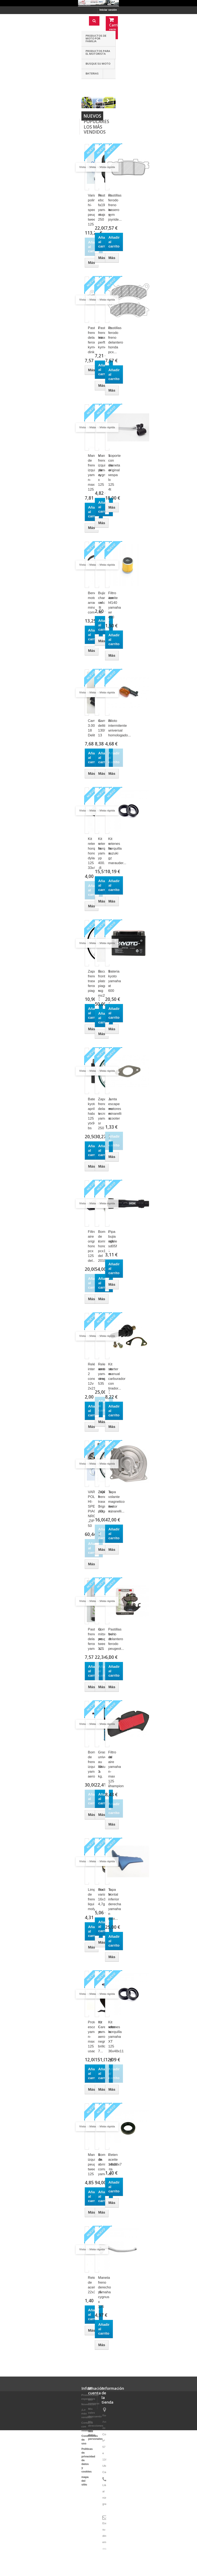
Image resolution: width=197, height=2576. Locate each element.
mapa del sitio (85, 2480)
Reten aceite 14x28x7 (115, 2159)
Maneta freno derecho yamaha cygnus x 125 (104, 2292)
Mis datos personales (95, 2435)
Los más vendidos (95, 129)
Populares (96, 121)
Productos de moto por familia (96, 38)
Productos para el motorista (98, 52)
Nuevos (92, 116)
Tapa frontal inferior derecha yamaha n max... (114, 1904)
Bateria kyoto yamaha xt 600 (114, 981)
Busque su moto (98, 63)
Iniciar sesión (108, 9)
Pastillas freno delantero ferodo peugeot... (116, 1639)
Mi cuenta (94, 2390)
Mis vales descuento (95, 2412)
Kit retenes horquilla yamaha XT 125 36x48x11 (116, 2036)
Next (108, 100)
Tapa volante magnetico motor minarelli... (116, 1501)
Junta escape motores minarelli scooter (114, 1108)
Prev (97, 100)
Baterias (92, 73)
